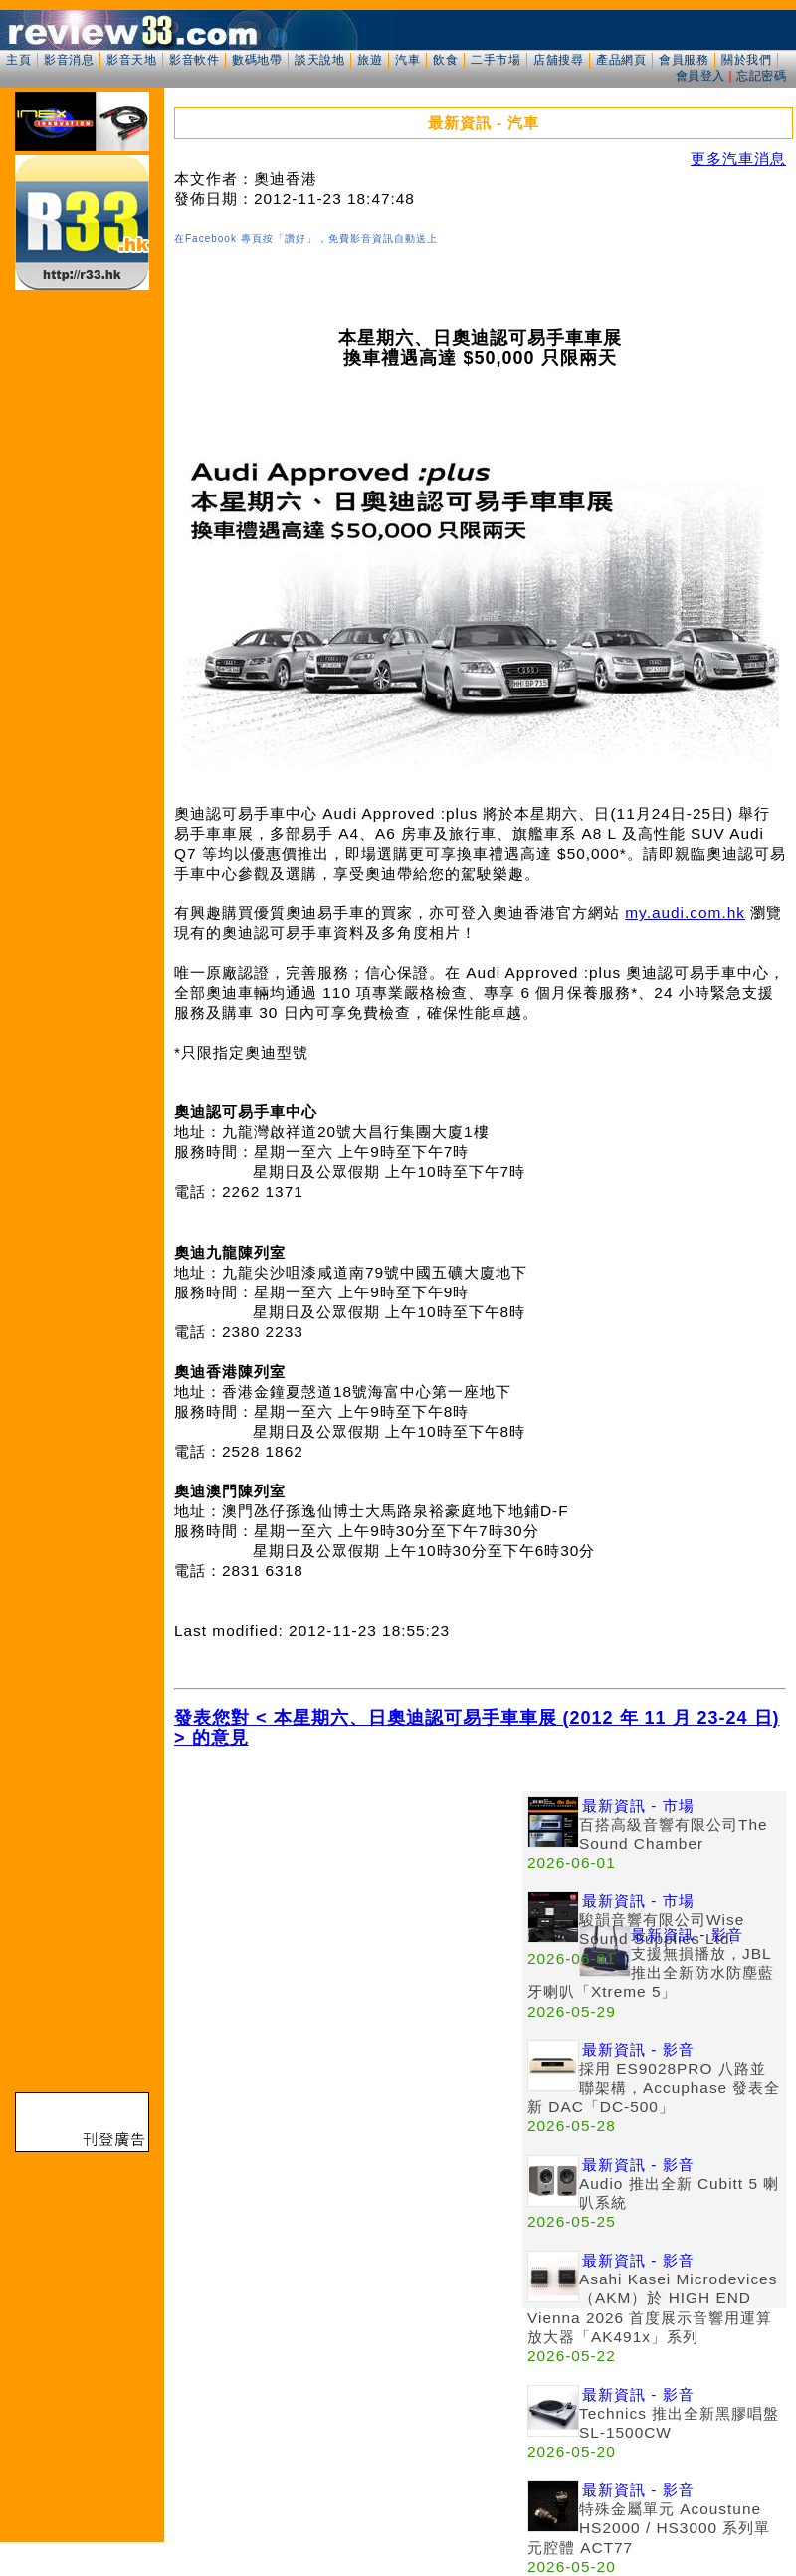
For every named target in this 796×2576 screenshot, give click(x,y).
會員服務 (683, 60)
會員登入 (700, 76)
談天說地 (319, 60)
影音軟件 (194, 60)
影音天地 (131, 60)
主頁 (18, 60)
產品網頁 (621, 60)
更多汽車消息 (738, 158)
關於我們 (746, 60)
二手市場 (495, 60)
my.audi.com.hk (685, 912)
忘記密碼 (761, 76)
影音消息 (69, 60)
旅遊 (369, 60)
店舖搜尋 (558, 60)
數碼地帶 (257, 60)
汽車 (407, 60)
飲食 (445, 60)
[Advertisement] (348, 1930)
